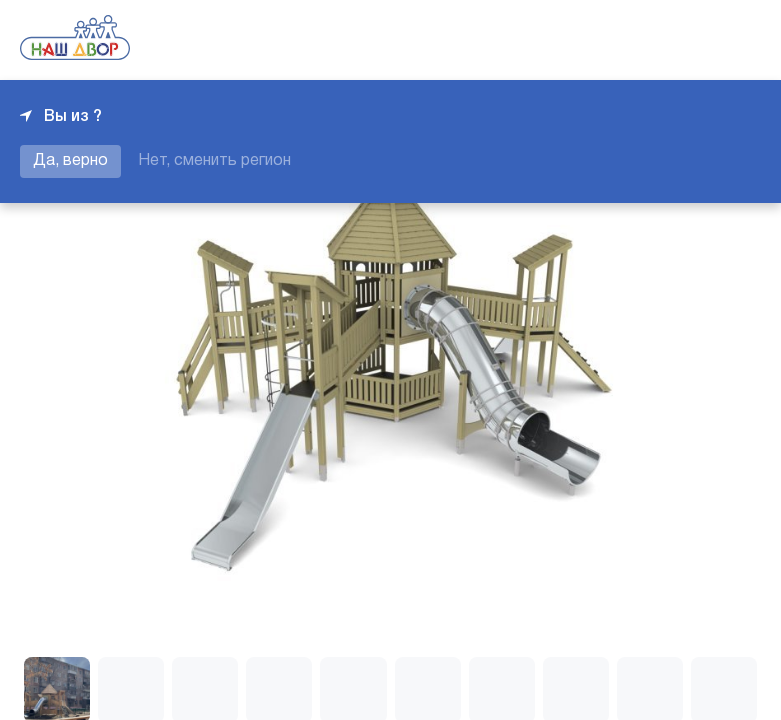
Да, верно (70, 161)
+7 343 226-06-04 (693, 40)
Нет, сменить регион (214, 161)
